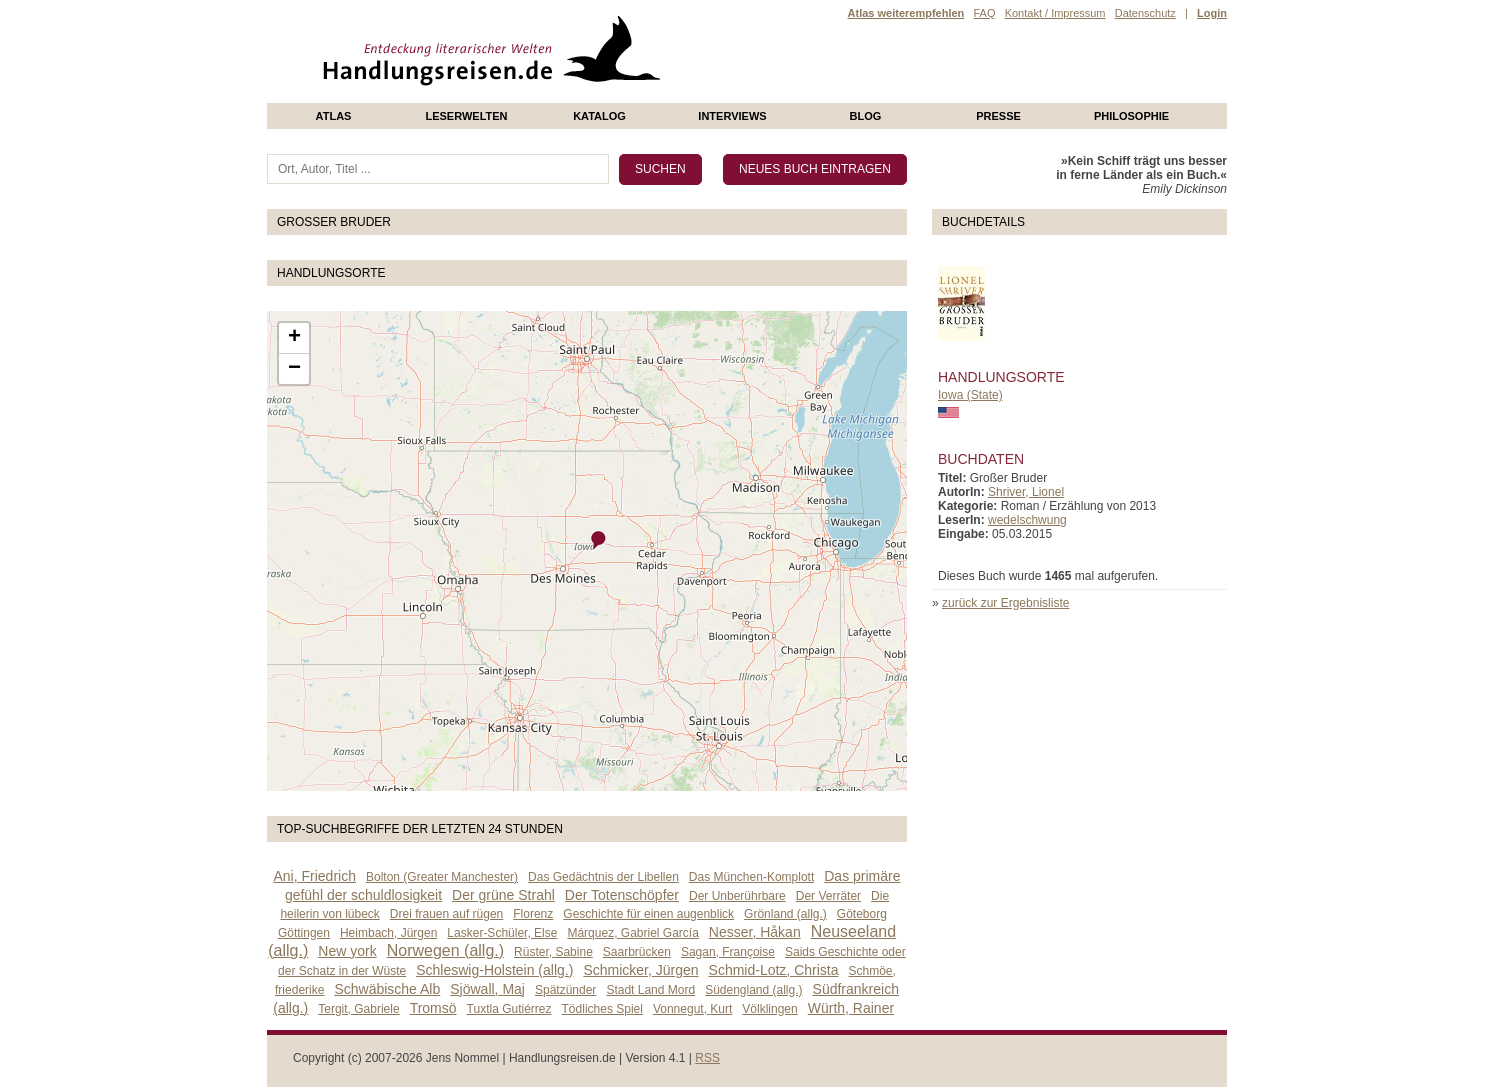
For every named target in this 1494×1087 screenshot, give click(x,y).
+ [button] (294, 338)
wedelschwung (1027, 520)
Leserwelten (466, 116)
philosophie (1131, 116)
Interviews (732, 116)
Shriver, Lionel (1026, 492)
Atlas (334, 116)
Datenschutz (1145, 13)
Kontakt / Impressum (1055, 13)
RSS (707, 1058)
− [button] (294, 369)
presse (998, 116)
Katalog (599, 116)
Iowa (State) (970, 395)
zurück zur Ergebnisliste (1005, 603)
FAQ (984, 13)
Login (1212, 13)
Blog (866, 116)
